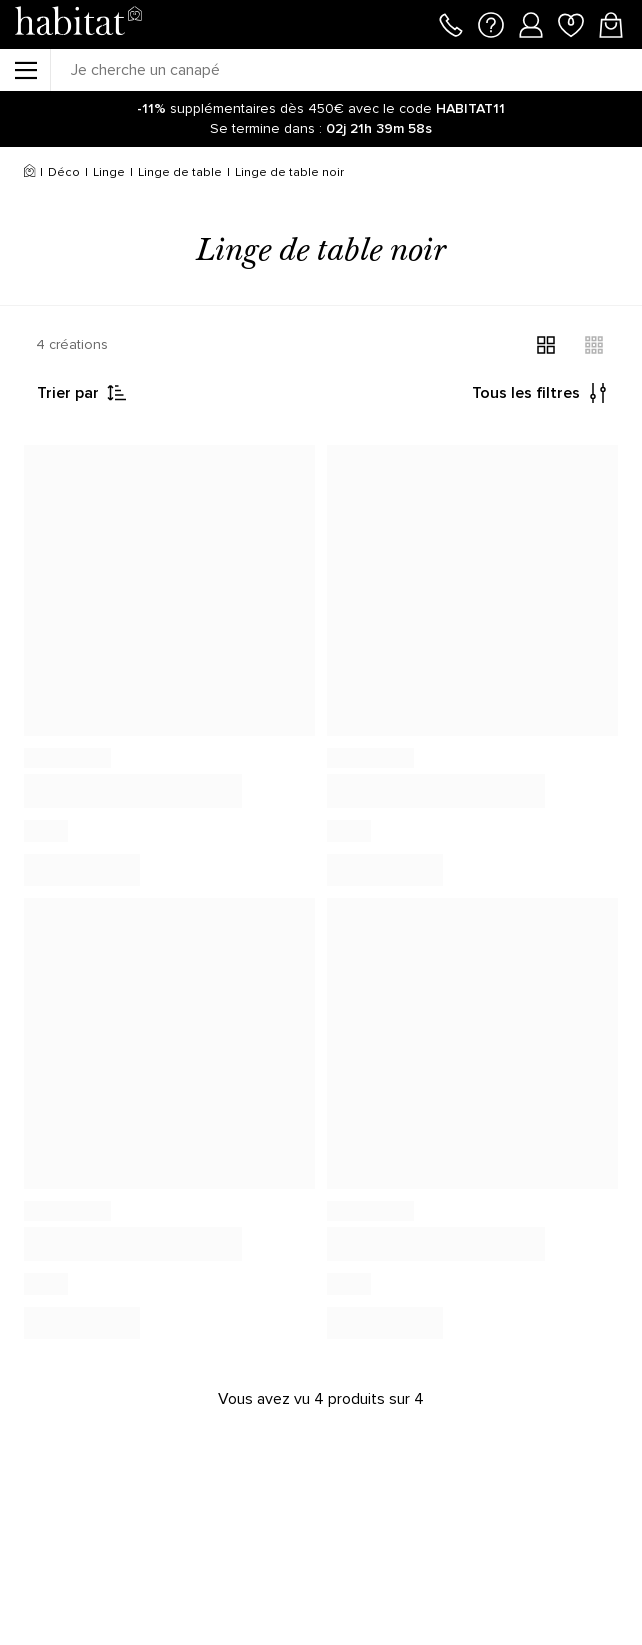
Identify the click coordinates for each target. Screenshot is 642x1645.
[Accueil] (29, 173)
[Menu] (25, 70)
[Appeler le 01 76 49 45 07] (451, 23)
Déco (64, 172)
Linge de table (180, 172)
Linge (109, 172)
